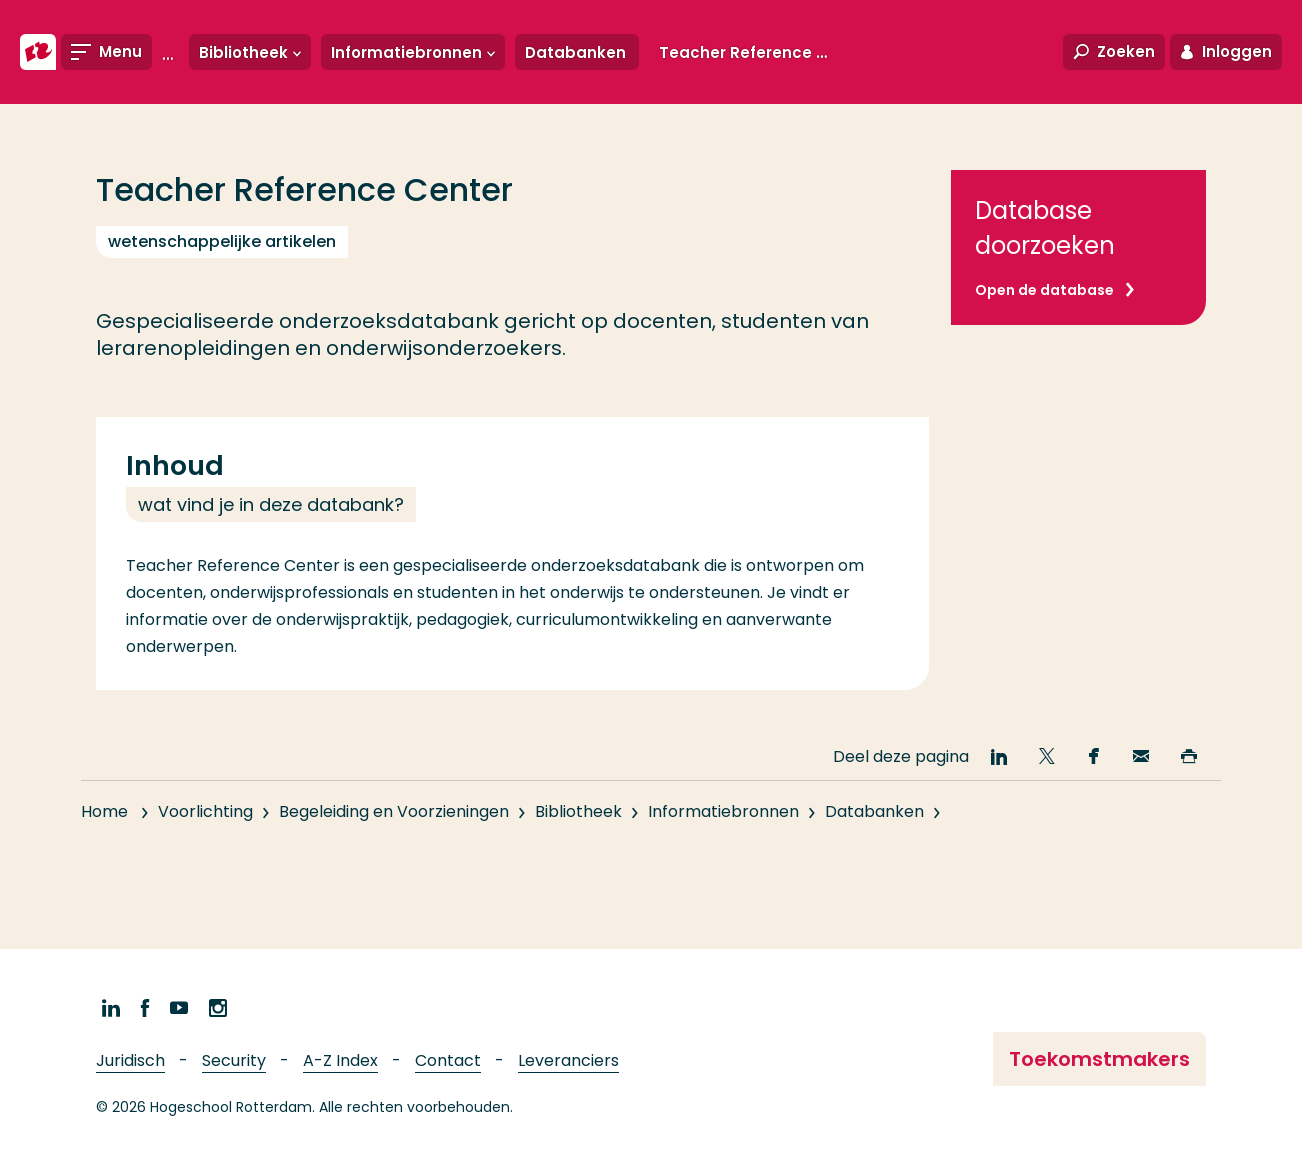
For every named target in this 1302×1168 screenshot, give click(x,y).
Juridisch (130, 1060)
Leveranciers (568, 1060)
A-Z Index (340, 1060)
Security (234, 1060)
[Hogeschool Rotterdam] (38, 52)
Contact (448, 1060)
